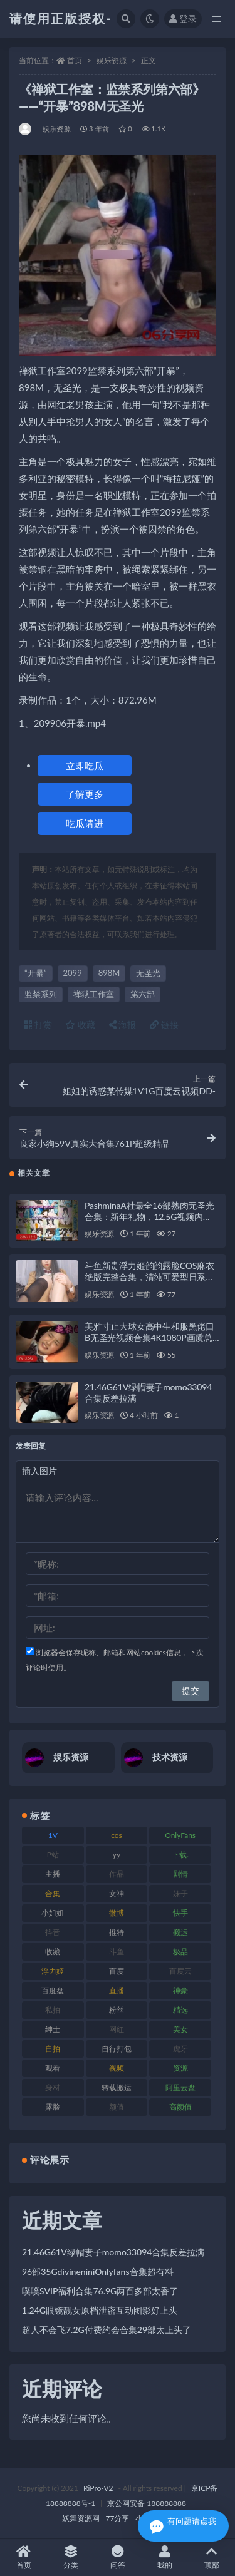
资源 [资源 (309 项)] (180, 2068)
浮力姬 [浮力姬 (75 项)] (52, 1971)
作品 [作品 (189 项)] (116, 1874)
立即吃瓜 (84, 765)
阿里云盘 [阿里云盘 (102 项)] (180, 2087)
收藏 (80, 1024)
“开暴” (35, 973)
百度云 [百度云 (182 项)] (180, 1971)
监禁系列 (40, 994)
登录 (183, 18)
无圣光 (148, 973)
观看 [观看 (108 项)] (52, 2068)
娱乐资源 (112, 60)
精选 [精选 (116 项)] (180, 2009)
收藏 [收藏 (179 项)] (52, 1951)
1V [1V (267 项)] (53, 1835)
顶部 (211, 2557)
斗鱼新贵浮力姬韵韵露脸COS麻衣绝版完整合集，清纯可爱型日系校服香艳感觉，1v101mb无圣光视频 (150, 1276)
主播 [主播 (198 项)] (52, 1874)
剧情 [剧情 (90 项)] (180, 1874)
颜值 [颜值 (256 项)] (116, 2107)
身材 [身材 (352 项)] (52, 2087)
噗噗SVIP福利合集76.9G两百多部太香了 (100, 2291)
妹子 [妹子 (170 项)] (180, 1893)
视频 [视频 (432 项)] (116, 2068)
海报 (123, 1024)
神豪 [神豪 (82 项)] (180, 1990)
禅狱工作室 (93, 994)
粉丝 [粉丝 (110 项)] (116, 2009)
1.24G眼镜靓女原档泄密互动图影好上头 (99, 2310)
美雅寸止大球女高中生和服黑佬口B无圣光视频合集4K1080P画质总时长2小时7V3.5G (149, 1337)
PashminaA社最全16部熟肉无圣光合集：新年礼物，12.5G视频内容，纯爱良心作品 (149, 1216)
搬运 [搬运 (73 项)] (180, 1932)
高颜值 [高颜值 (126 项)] (180, 2107)
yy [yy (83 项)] (116, 1854)
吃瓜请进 (84, 823)
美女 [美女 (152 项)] (180, 2029)
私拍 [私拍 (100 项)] (52, 2009)
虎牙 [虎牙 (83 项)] (180, 2048)
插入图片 (39, 1470)
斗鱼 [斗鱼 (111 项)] (116, 1951)
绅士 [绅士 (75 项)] (52, 2029)
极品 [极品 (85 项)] (180, 1951)
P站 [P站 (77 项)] (53, 1854)
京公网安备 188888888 (146, 2503)
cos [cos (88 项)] (116, 1835)
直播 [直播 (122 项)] (116, 1990)
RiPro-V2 (98, 2488)
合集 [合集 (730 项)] (52, 1893)
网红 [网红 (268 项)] (116, 2029)
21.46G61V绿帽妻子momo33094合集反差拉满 (113, 2252)
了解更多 (84, 793)
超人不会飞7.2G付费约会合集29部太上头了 (106, 2329)
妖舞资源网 (81, 2518)
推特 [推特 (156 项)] (116, 1932)
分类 (70, 2557)
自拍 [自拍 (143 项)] (52, 2048)
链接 (164, 1024)
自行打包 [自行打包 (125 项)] (117, 2048)
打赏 (38, 1024)
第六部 (142, 994)
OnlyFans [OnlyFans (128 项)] (180, 1835)
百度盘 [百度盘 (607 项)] (52, 1990)
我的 (164, 2557)
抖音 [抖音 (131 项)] (52, 1932)
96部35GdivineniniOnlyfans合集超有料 (98, 2271)
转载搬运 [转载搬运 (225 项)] (117, 2087)
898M (109, 973)
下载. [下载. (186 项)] (180, 1854)
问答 (117, 2557)
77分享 (118, 2518)
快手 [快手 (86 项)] (180, 1912)
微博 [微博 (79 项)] (116, 1912)
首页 (74, 60)
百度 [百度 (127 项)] (116, 1971)
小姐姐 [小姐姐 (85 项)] (52, 1912)
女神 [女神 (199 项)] (116, 1893)
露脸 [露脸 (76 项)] (52, 2107)
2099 (72, 973)
